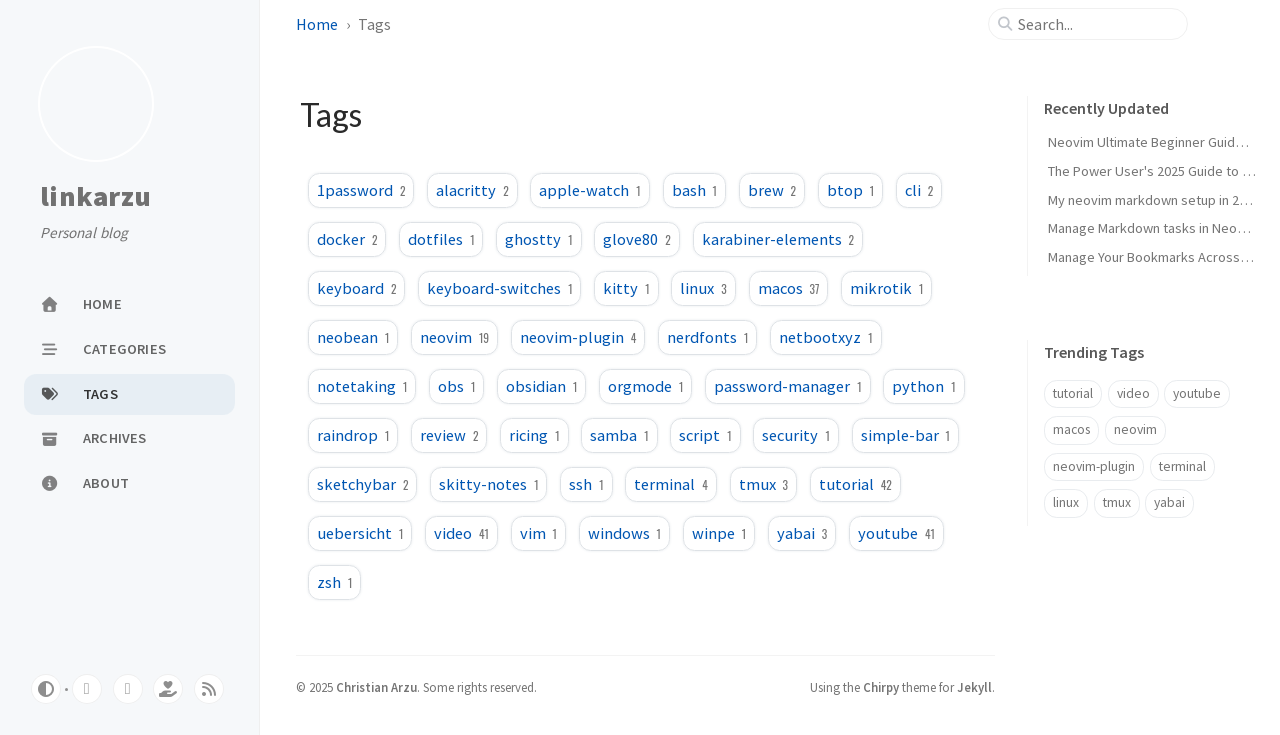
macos (789, 288)
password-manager (787, 386)
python (923, 386)
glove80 (636, 239)
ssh (586, 484)
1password (361, 190)
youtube (896, 533)
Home (317, 24)
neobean (353, 337)
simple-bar (905, 435)
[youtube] (87, 689)
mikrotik (886, 288)
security (795, 435)
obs (456, 386)
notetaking (362, 386)
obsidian (541, 386)
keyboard (356, 288)
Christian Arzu (376, 687)
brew (772, 190)
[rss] (209, 689)
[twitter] (128, 689)
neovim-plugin (578, 337)
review (449, 435)
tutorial (855, 484)
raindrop (353, 435)
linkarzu (95, 197)
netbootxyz (825, 337)
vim (538, 533)
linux (703, 288)
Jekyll (974, 687)
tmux (763, 484)
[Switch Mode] (46, 689)
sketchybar (362, 484)
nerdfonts (707, 337)
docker (347, 239)
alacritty (472, 190)
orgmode (645, 386)
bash (694, 190)
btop (850, 190)
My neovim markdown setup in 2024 (1154, 200)
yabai (802, 533)
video (461, 533)
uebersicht (360, 533)
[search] (1096, 24)
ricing (534, 435)
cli (919, 190)
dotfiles (441, 239)
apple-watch (589, 190)
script (705, 435)
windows (624, 533)
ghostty (538, 239)
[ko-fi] (168, 689)
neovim (454, 337)
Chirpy (881, 687)
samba (619, 435)
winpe (719, 533)
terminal (670, 484)
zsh (334, 582)
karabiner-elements (778, 239)
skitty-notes (488, 484)
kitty (626, 288)
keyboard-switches (499, 288)
